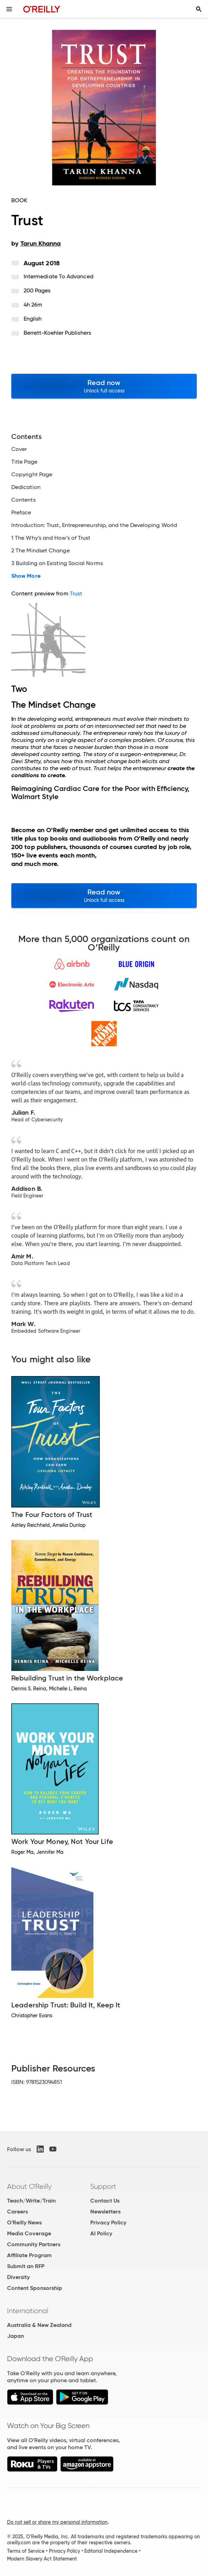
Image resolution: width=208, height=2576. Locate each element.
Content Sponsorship (34, 2288)
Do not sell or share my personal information (57, 2522)
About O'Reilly (29, 2186)
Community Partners (33, 2244)
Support (103, 2186)
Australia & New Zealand (39, 2325)
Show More (26, 576)
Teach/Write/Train (31, 2200)
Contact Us (105, 2200)
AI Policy (101, 2233)
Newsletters (105, 2211)
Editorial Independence (110, 2551)
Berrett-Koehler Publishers (57, 332)
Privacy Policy (108, 2222)
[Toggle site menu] (9, 9)
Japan (15, 2336)
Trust (76, 593)
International (27, 2310)
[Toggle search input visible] (198, 9)
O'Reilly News (24, 2222)
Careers (17, 2211)
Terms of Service (25, 2551)
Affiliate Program (29, 2255)
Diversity (18, 2277)
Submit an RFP (25, 2266)
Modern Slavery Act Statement (42, 2559)
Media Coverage (29, 2233)
